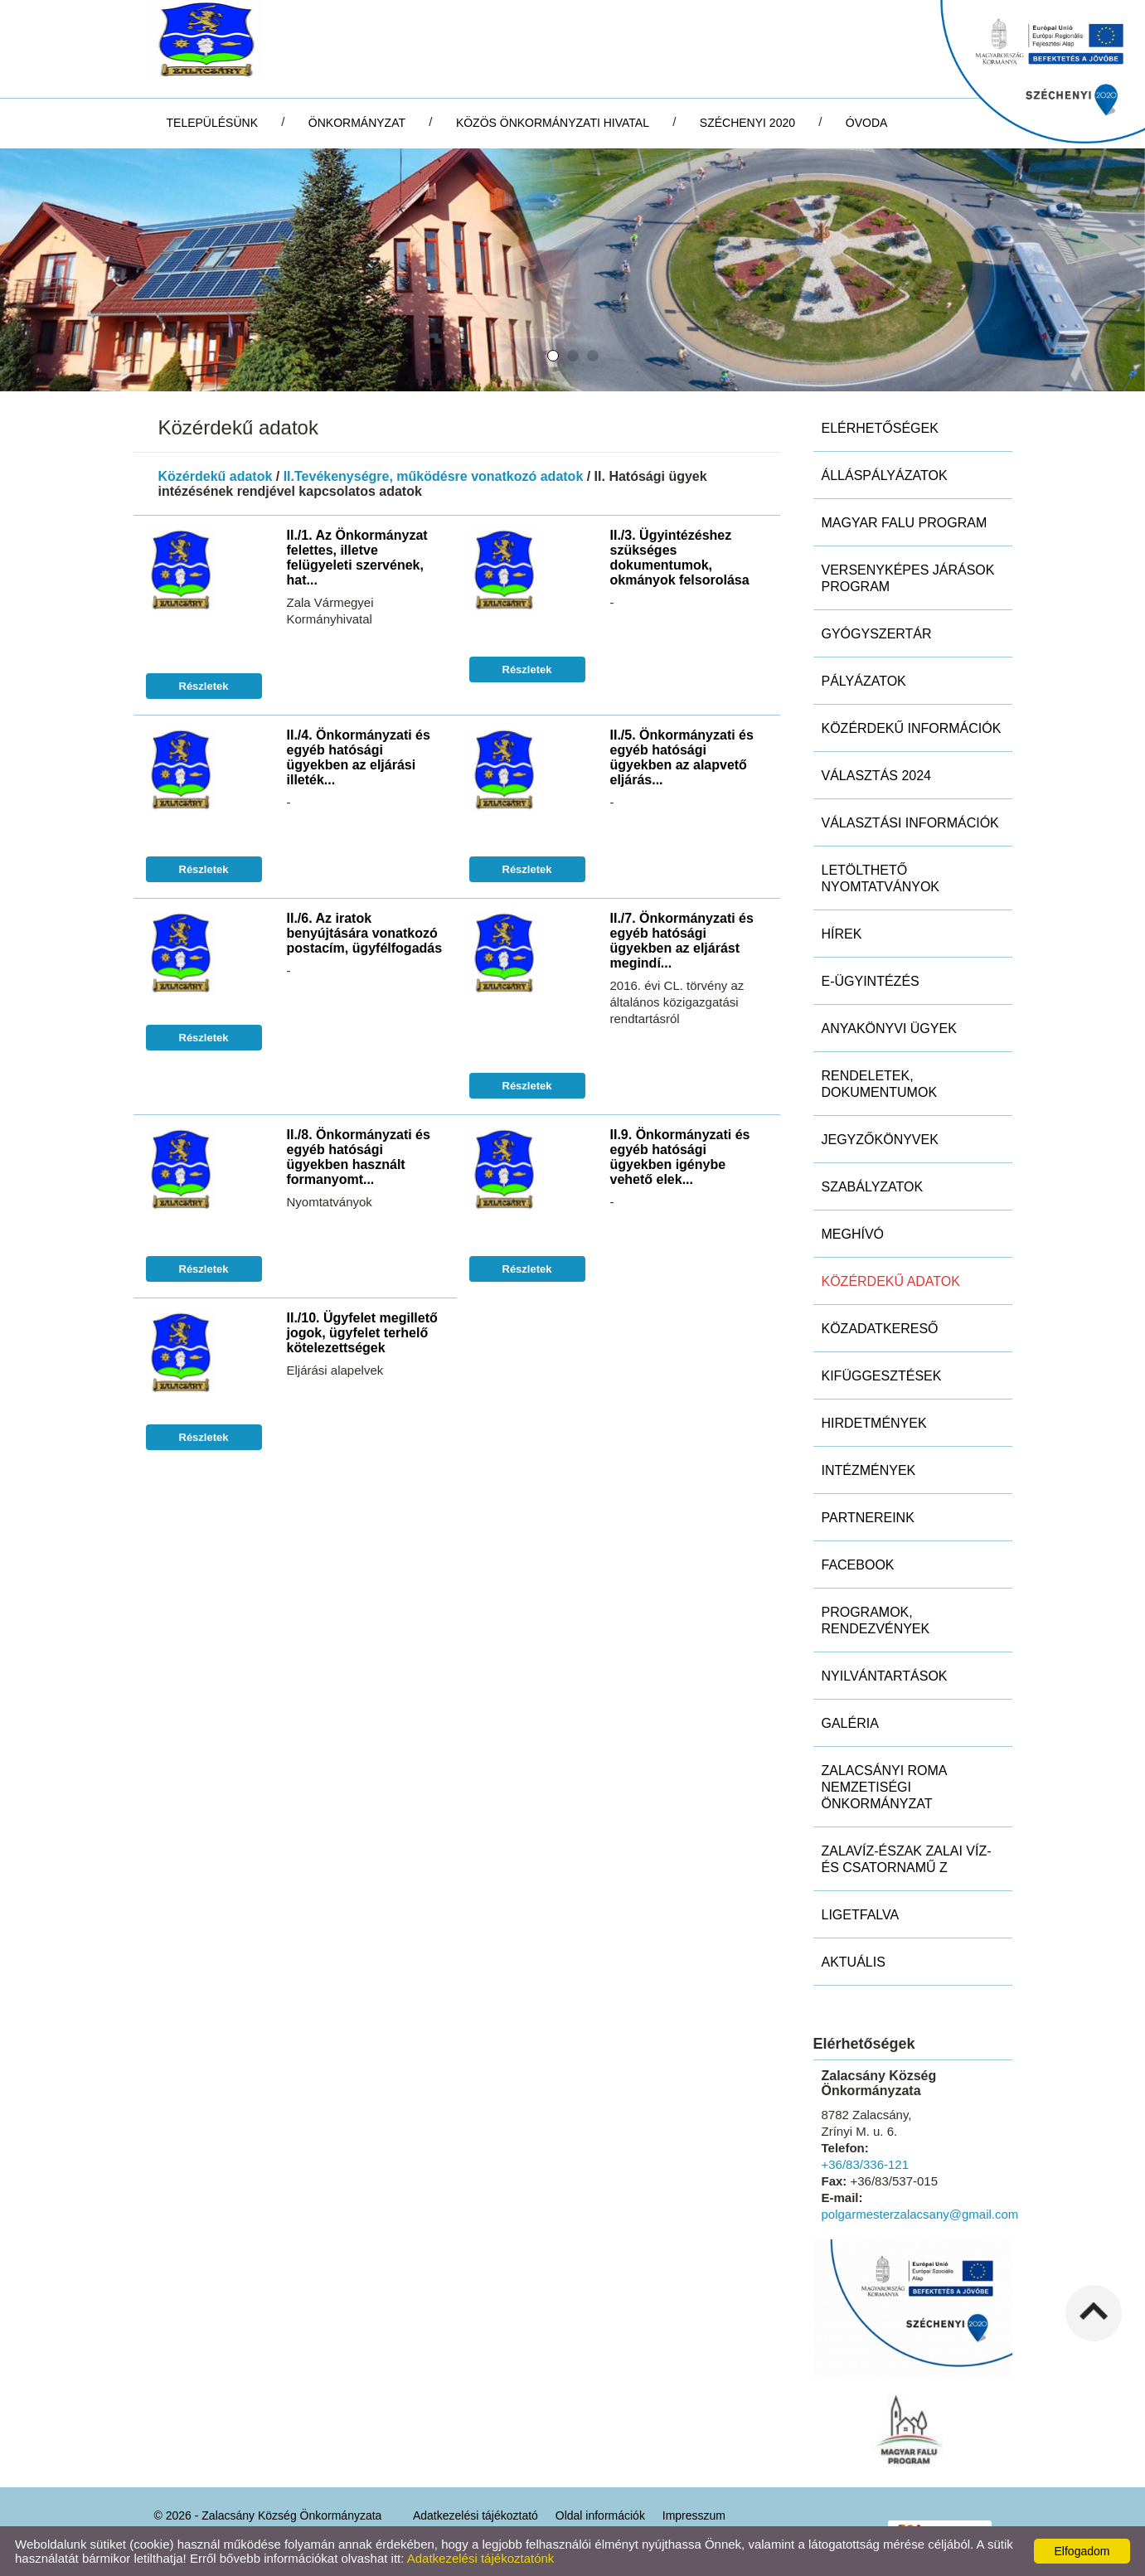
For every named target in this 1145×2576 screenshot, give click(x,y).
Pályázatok (864, 681)
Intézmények (869, 1470)
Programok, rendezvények (876, 1620)
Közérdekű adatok (215, 476)
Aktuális (853, 1962)
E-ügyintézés (870, 981)
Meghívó (853, 1234)
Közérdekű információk (912, 728)
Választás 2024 (877, 776)
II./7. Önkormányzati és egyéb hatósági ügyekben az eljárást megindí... (682, 940)
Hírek (842, 934)
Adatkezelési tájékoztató (475, 2515)
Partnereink (868, 1518)
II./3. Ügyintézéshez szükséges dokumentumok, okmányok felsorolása (680, 557)
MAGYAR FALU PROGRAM (904, 523)
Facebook (858, 1565)
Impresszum (693, 2515)
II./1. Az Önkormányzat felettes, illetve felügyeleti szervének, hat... (357, 557)
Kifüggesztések (882, 1376)
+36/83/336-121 (866, 2164)
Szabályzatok (873, 1187)
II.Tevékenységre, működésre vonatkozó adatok (434, 476)
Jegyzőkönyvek (880, 1140)
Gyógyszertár (877, 634)
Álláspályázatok (885, 475)
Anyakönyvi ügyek (889, 1028)
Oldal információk (600, 2515)
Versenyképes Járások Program (908, 578)
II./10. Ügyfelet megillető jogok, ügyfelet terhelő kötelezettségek (362, 1333)
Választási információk (910, 823)
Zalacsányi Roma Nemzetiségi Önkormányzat (885, 1787)
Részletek (204, 686)
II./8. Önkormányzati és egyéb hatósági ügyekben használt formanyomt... (358, 1157)
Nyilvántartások (885, 1676)
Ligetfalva (861, 1915)
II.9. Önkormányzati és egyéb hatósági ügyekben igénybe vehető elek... (680, 1157)
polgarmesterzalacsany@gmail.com (920, 2214)
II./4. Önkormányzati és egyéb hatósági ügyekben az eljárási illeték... (358, 757)
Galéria (850, 1723)
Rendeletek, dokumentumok (880, 1084)
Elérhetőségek (880, 428)
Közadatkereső (880, 1329)
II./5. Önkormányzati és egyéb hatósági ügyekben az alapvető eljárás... (682, 757)
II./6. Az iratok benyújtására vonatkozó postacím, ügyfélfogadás (365, 933)
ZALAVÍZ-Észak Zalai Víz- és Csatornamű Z (907, 1859)
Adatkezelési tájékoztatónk (481, 2558)
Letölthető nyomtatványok (881, 878)
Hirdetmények (874, 1423)
